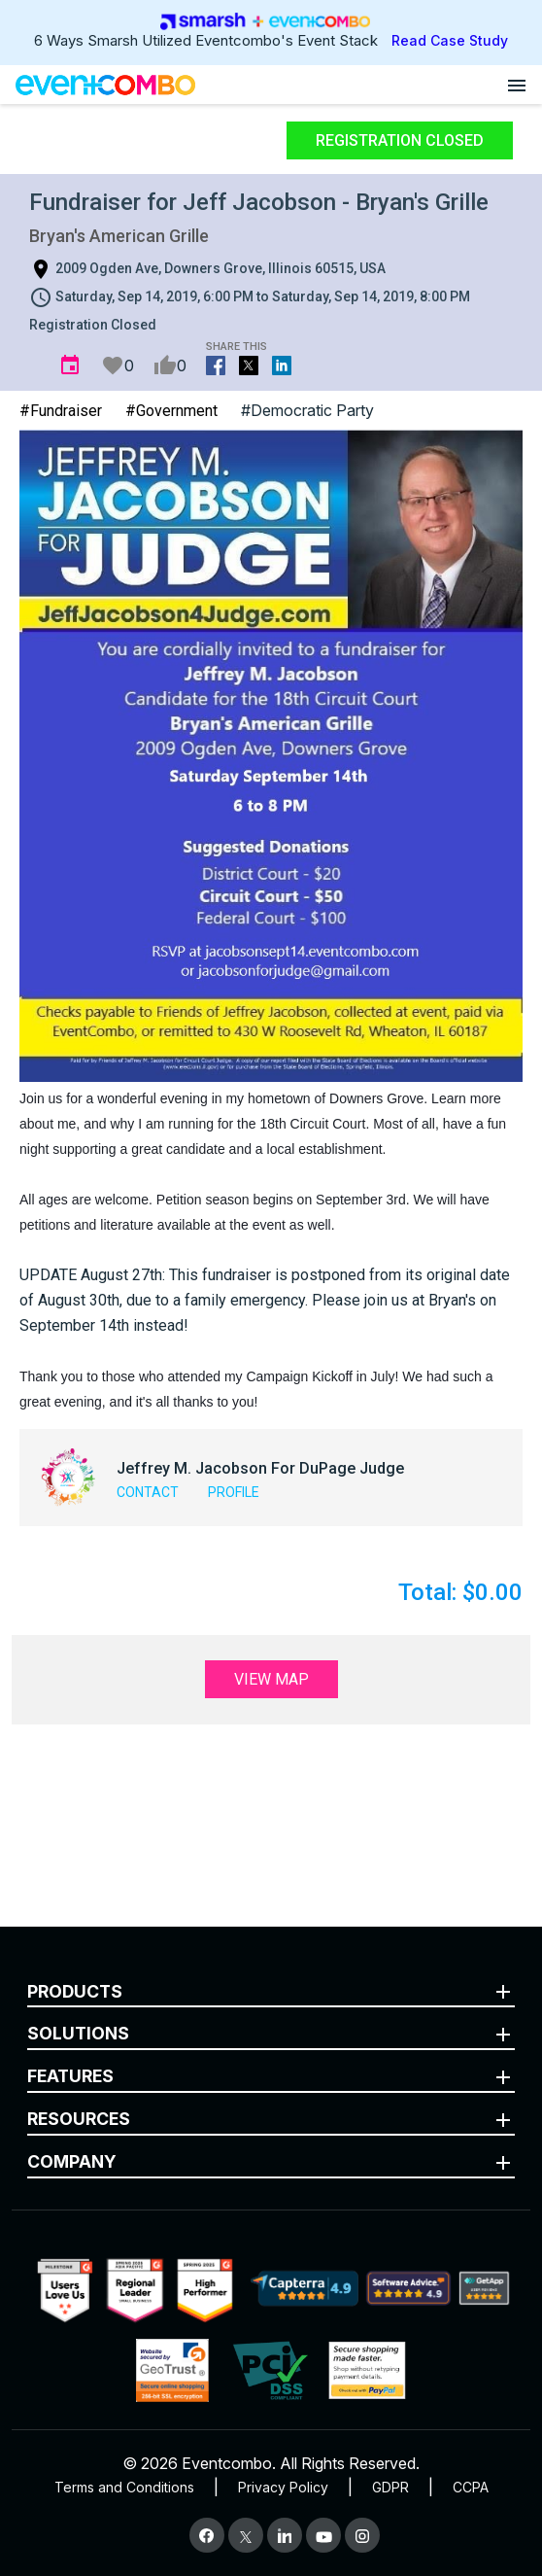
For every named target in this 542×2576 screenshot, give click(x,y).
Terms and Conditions (124, 2487)
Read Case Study (449, 40)
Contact (148, 1492)
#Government (171, 410)
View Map (271, 1679)
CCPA (471, 2487)
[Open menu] (516, 84)
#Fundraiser (60, 410)
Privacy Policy (283, 2487)
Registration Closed (400, 140)
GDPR (390, 2487)
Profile (233, 1492)
